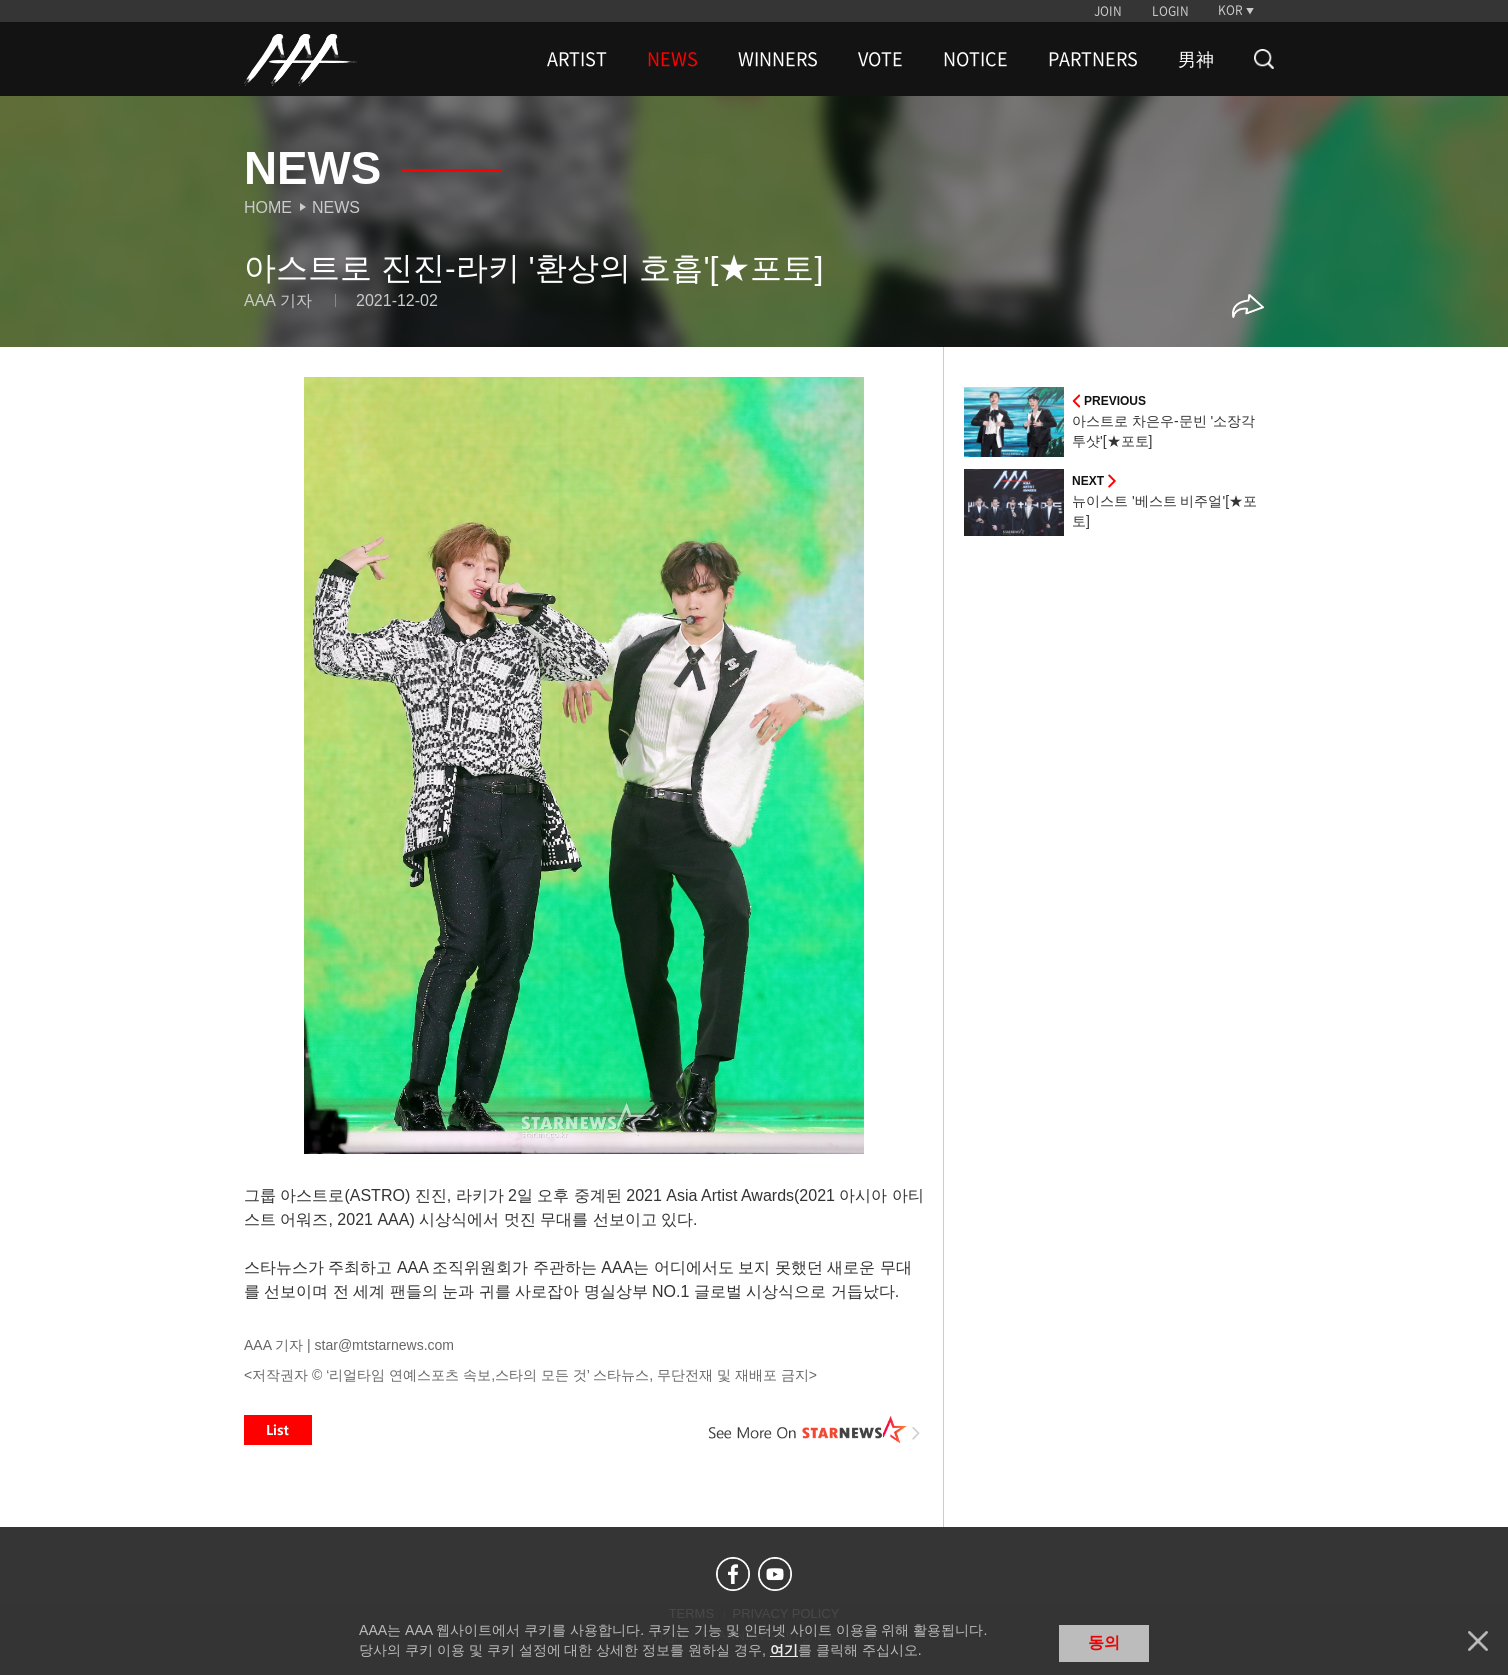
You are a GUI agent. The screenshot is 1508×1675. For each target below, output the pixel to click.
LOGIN (1170, 11)
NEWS (672, 59)
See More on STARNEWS (815, 1430)
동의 (1104, 1642)
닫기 (1478, 1641)
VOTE (880, 59)
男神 (1196, 59)
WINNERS (778, 59)
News (336, 207)
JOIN (1108, 11)
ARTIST (577, 59)
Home (268, 207)
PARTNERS (1093, 59)
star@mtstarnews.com (384, 1345)
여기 (784, 1650)
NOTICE (975, 59)
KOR (1230, 10)
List (278, 1430)
